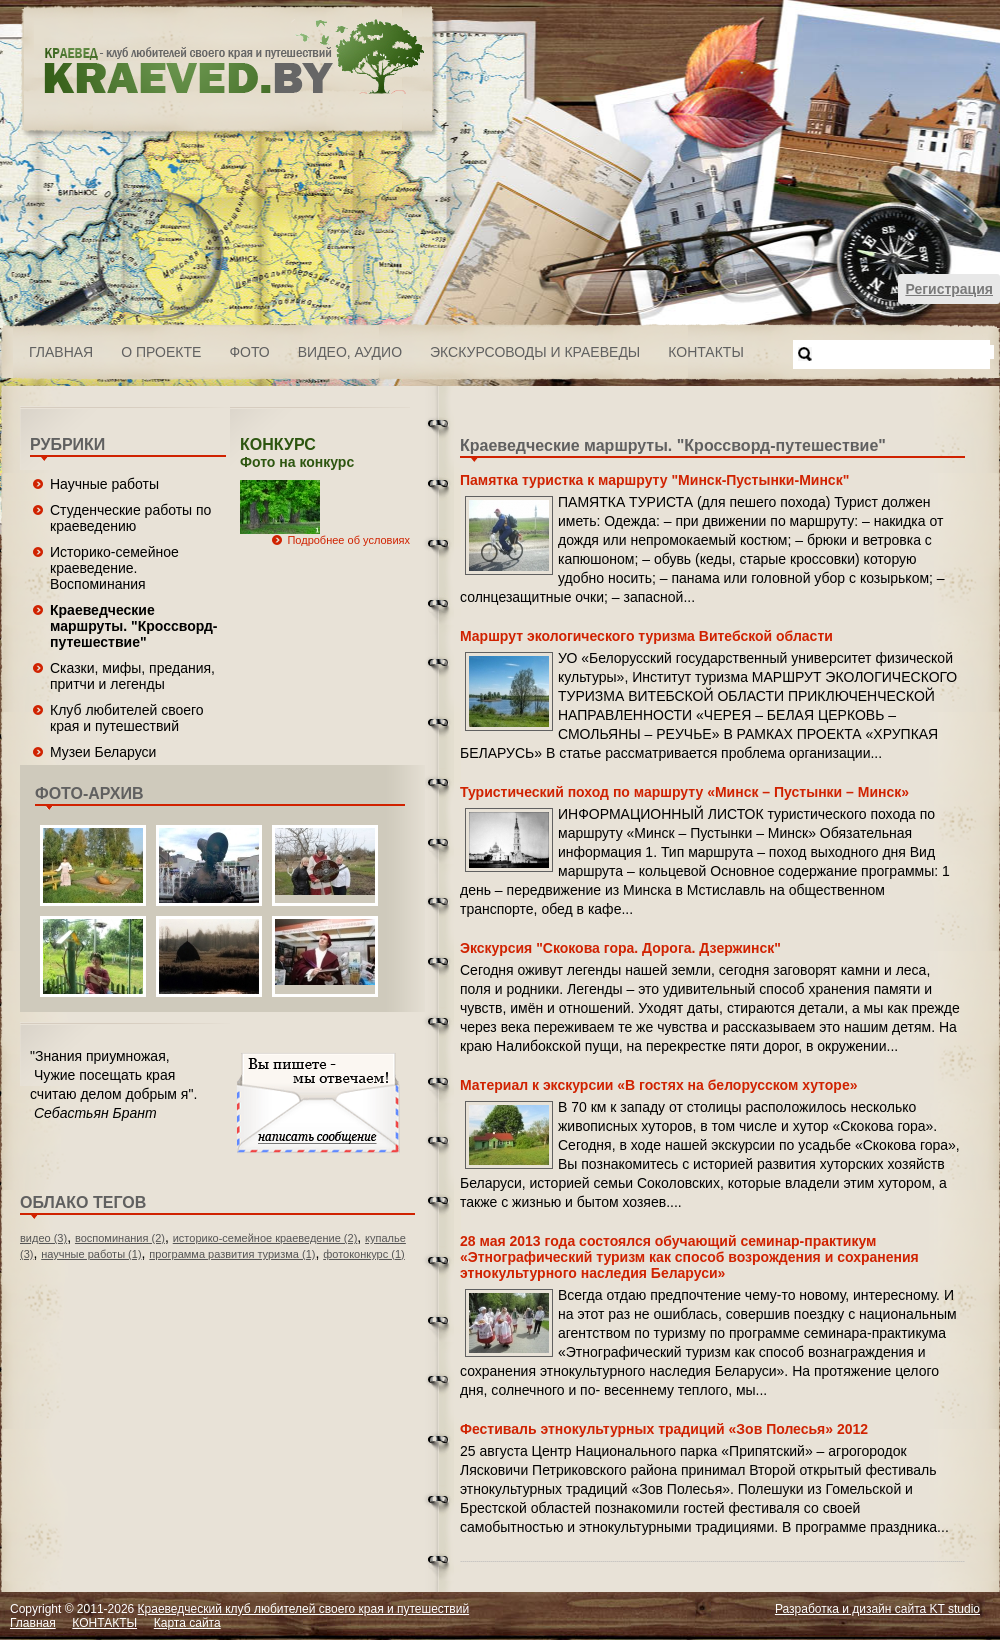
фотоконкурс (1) (364, 1254)
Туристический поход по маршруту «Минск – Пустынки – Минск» (684, 792)
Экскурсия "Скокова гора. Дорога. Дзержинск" (620, 948)
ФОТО (249, 352)
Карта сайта (187, 1623)
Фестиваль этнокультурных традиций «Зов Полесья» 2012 (664, 1429)
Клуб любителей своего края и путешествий (127, 718)
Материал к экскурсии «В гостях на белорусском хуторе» (658, 1085)
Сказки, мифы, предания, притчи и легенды (132, 676)
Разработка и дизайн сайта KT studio (877, 1609)
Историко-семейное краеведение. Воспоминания (114, 568)
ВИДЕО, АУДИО (350, 352)
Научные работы (104, 484)
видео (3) (43, 1238)
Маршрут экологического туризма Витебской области (646, 636)
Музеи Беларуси (103, 752)
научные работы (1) (91, 1254)
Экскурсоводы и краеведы (535, 352)
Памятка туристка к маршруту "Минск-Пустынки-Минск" (654, 480)
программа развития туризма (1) (232, 1254)
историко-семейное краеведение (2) (265, 1238)
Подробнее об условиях (348, 540)
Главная (61, 352)
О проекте (161, 352)
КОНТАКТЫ (706, 352)
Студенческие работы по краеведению (130, 518)
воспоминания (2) (120, 1238)
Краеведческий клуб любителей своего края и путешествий (304, 1609)
